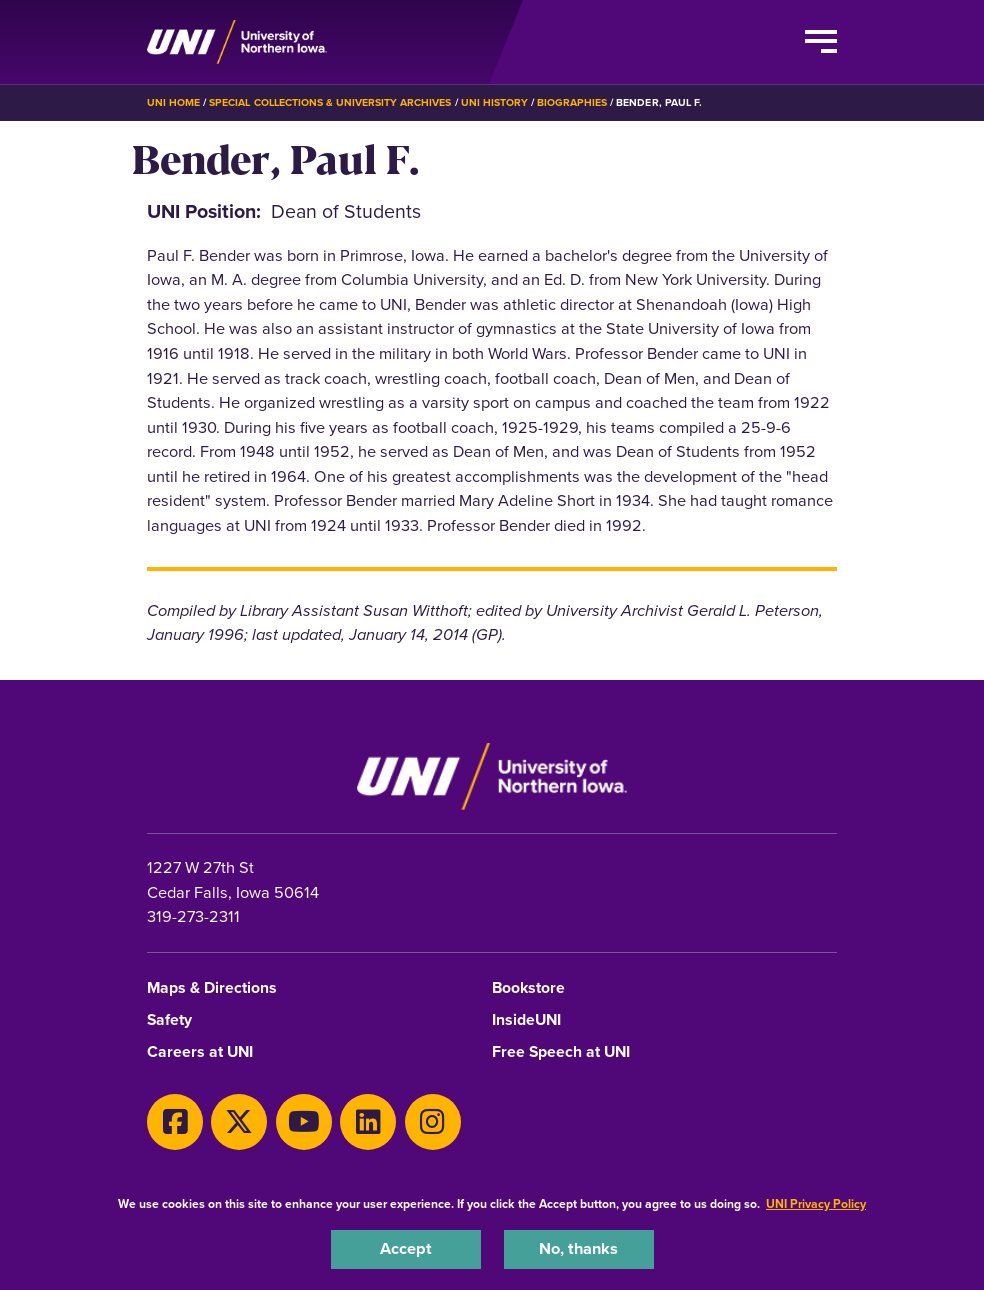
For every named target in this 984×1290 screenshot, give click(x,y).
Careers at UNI (200, 1052)
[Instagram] (433, 1122)
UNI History (494, 102)
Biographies (572, 102)
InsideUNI (526, 1020)
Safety (169, 1020)
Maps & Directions (212, 988)
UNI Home (173, 102)
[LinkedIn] (368, 1122)
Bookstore (528, 988)
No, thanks (578, 1248)
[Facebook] (175, 1122)
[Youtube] (304, 1122)
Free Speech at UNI (561, 1052)
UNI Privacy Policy (816, 1204)
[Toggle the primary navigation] (821, 42)
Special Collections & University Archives (330, 102)
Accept (406, 1248)
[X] (239, 1122)
